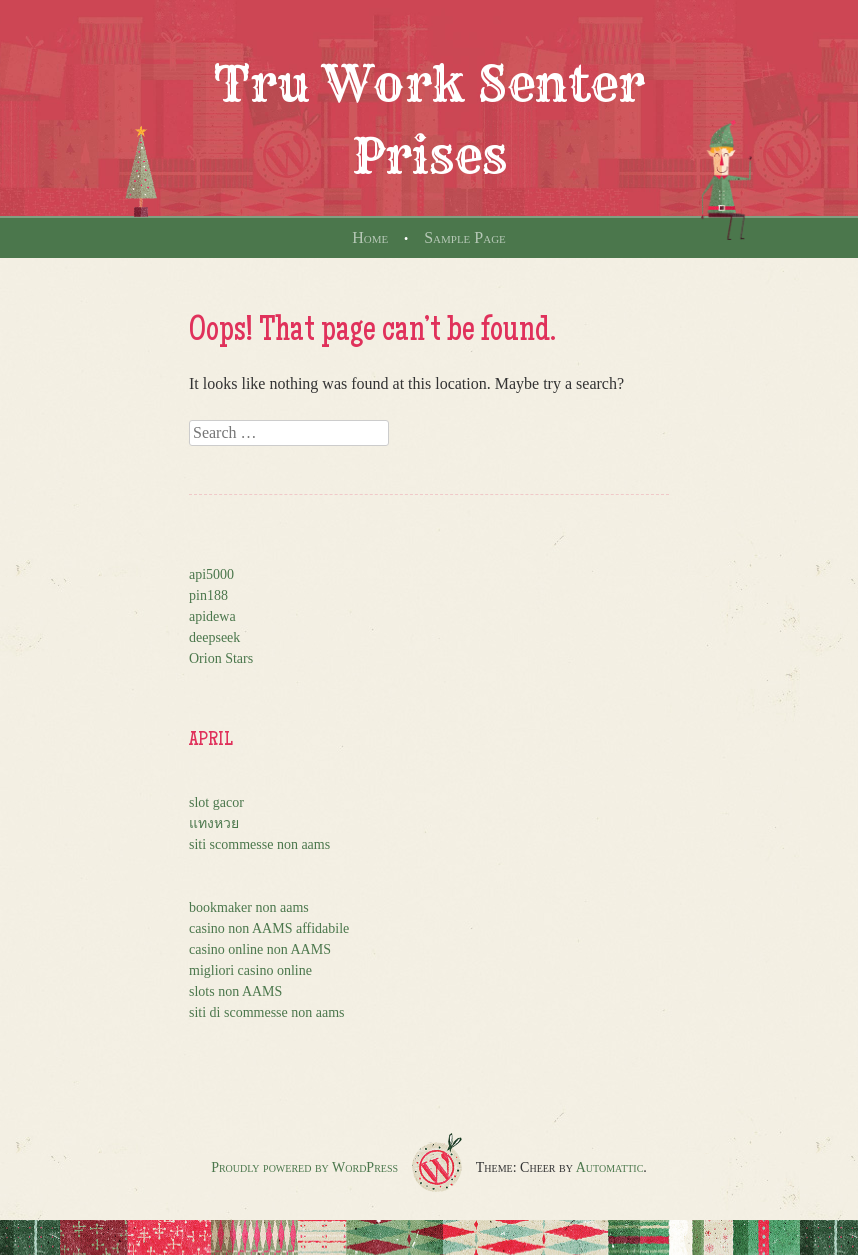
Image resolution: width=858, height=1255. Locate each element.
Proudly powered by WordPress (304, 1167)
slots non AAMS (235, 991)
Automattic (610, 1167)
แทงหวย (214, 823)
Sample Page (465, 237)
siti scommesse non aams (259, 844)
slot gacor (216, 802)
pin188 (208, 595)
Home (370, 237)
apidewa (212, 616)
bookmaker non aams (249, 907)
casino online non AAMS (260, 949)
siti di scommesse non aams (267, 1012)
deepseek (214, 637)
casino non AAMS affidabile (269, 928)
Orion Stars (221, 658)
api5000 (211, 574)
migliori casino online (250, 970)
